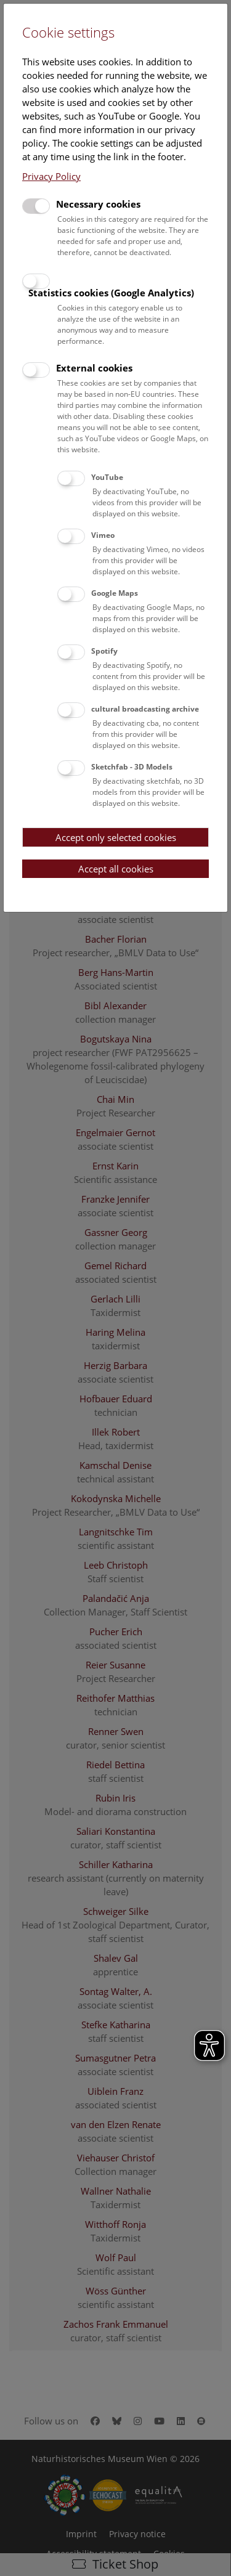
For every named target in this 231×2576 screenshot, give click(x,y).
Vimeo (103, 535)
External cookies (94, 368)
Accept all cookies (115, 869)
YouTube (107, 477)
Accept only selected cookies (115, 837)
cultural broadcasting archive (145, 709)
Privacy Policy (51, 176)
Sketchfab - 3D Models (131, 767)
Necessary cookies (98, 204)
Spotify (104, 651)
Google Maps (114, 593)
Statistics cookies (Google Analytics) (111, 292)
